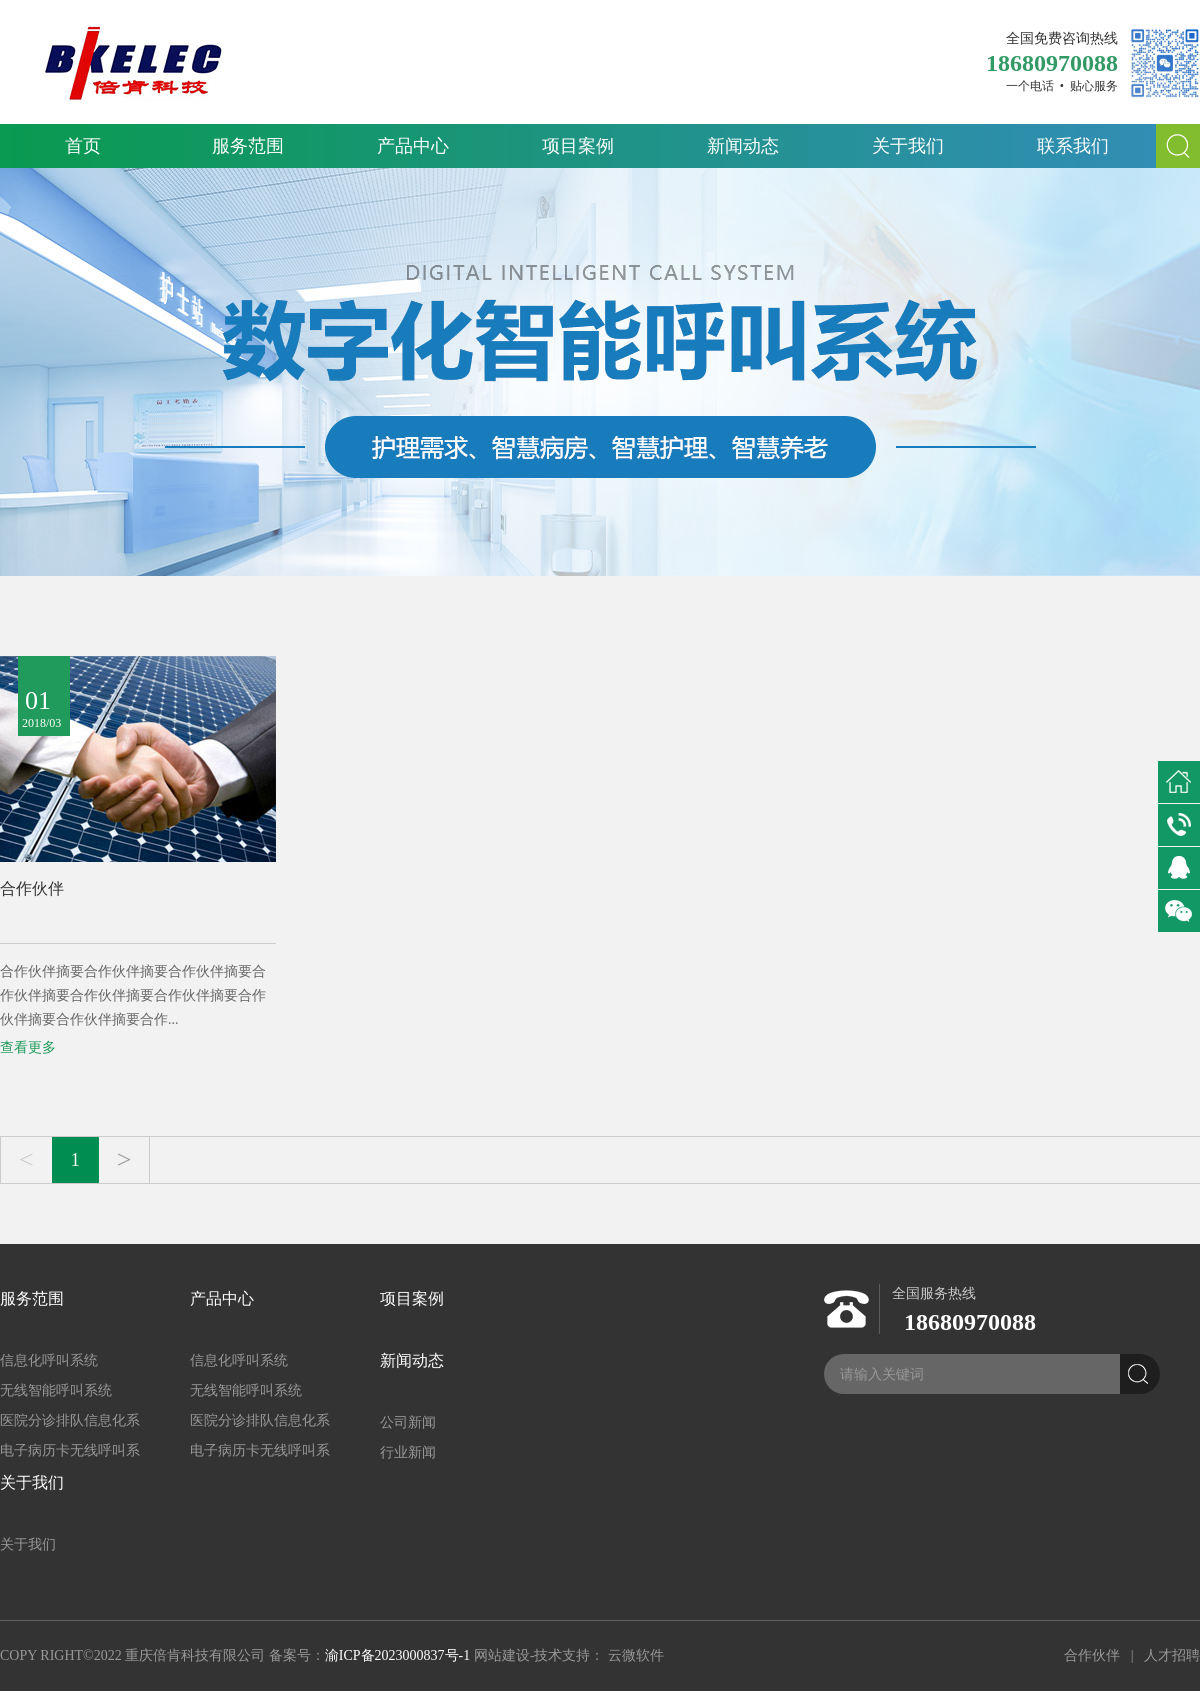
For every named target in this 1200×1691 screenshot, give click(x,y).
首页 (83, 146)
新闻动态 (743, 146)
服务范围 (248, 146)
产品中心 (413, 146)
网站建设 (502, 1655)
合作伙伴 (32, 888)
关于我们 (908, 146)
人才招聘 (1172, 1655)
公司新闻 (408, 1422)
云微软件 (636, 1655)
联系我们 (1073, 146)
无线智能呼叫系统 (56, 1390)
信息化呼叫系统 (49, 1360)
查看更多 (28, 1047)
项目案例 (578, 146)
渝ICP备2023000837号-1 (397, 1655)
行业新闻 (408, 1452)
